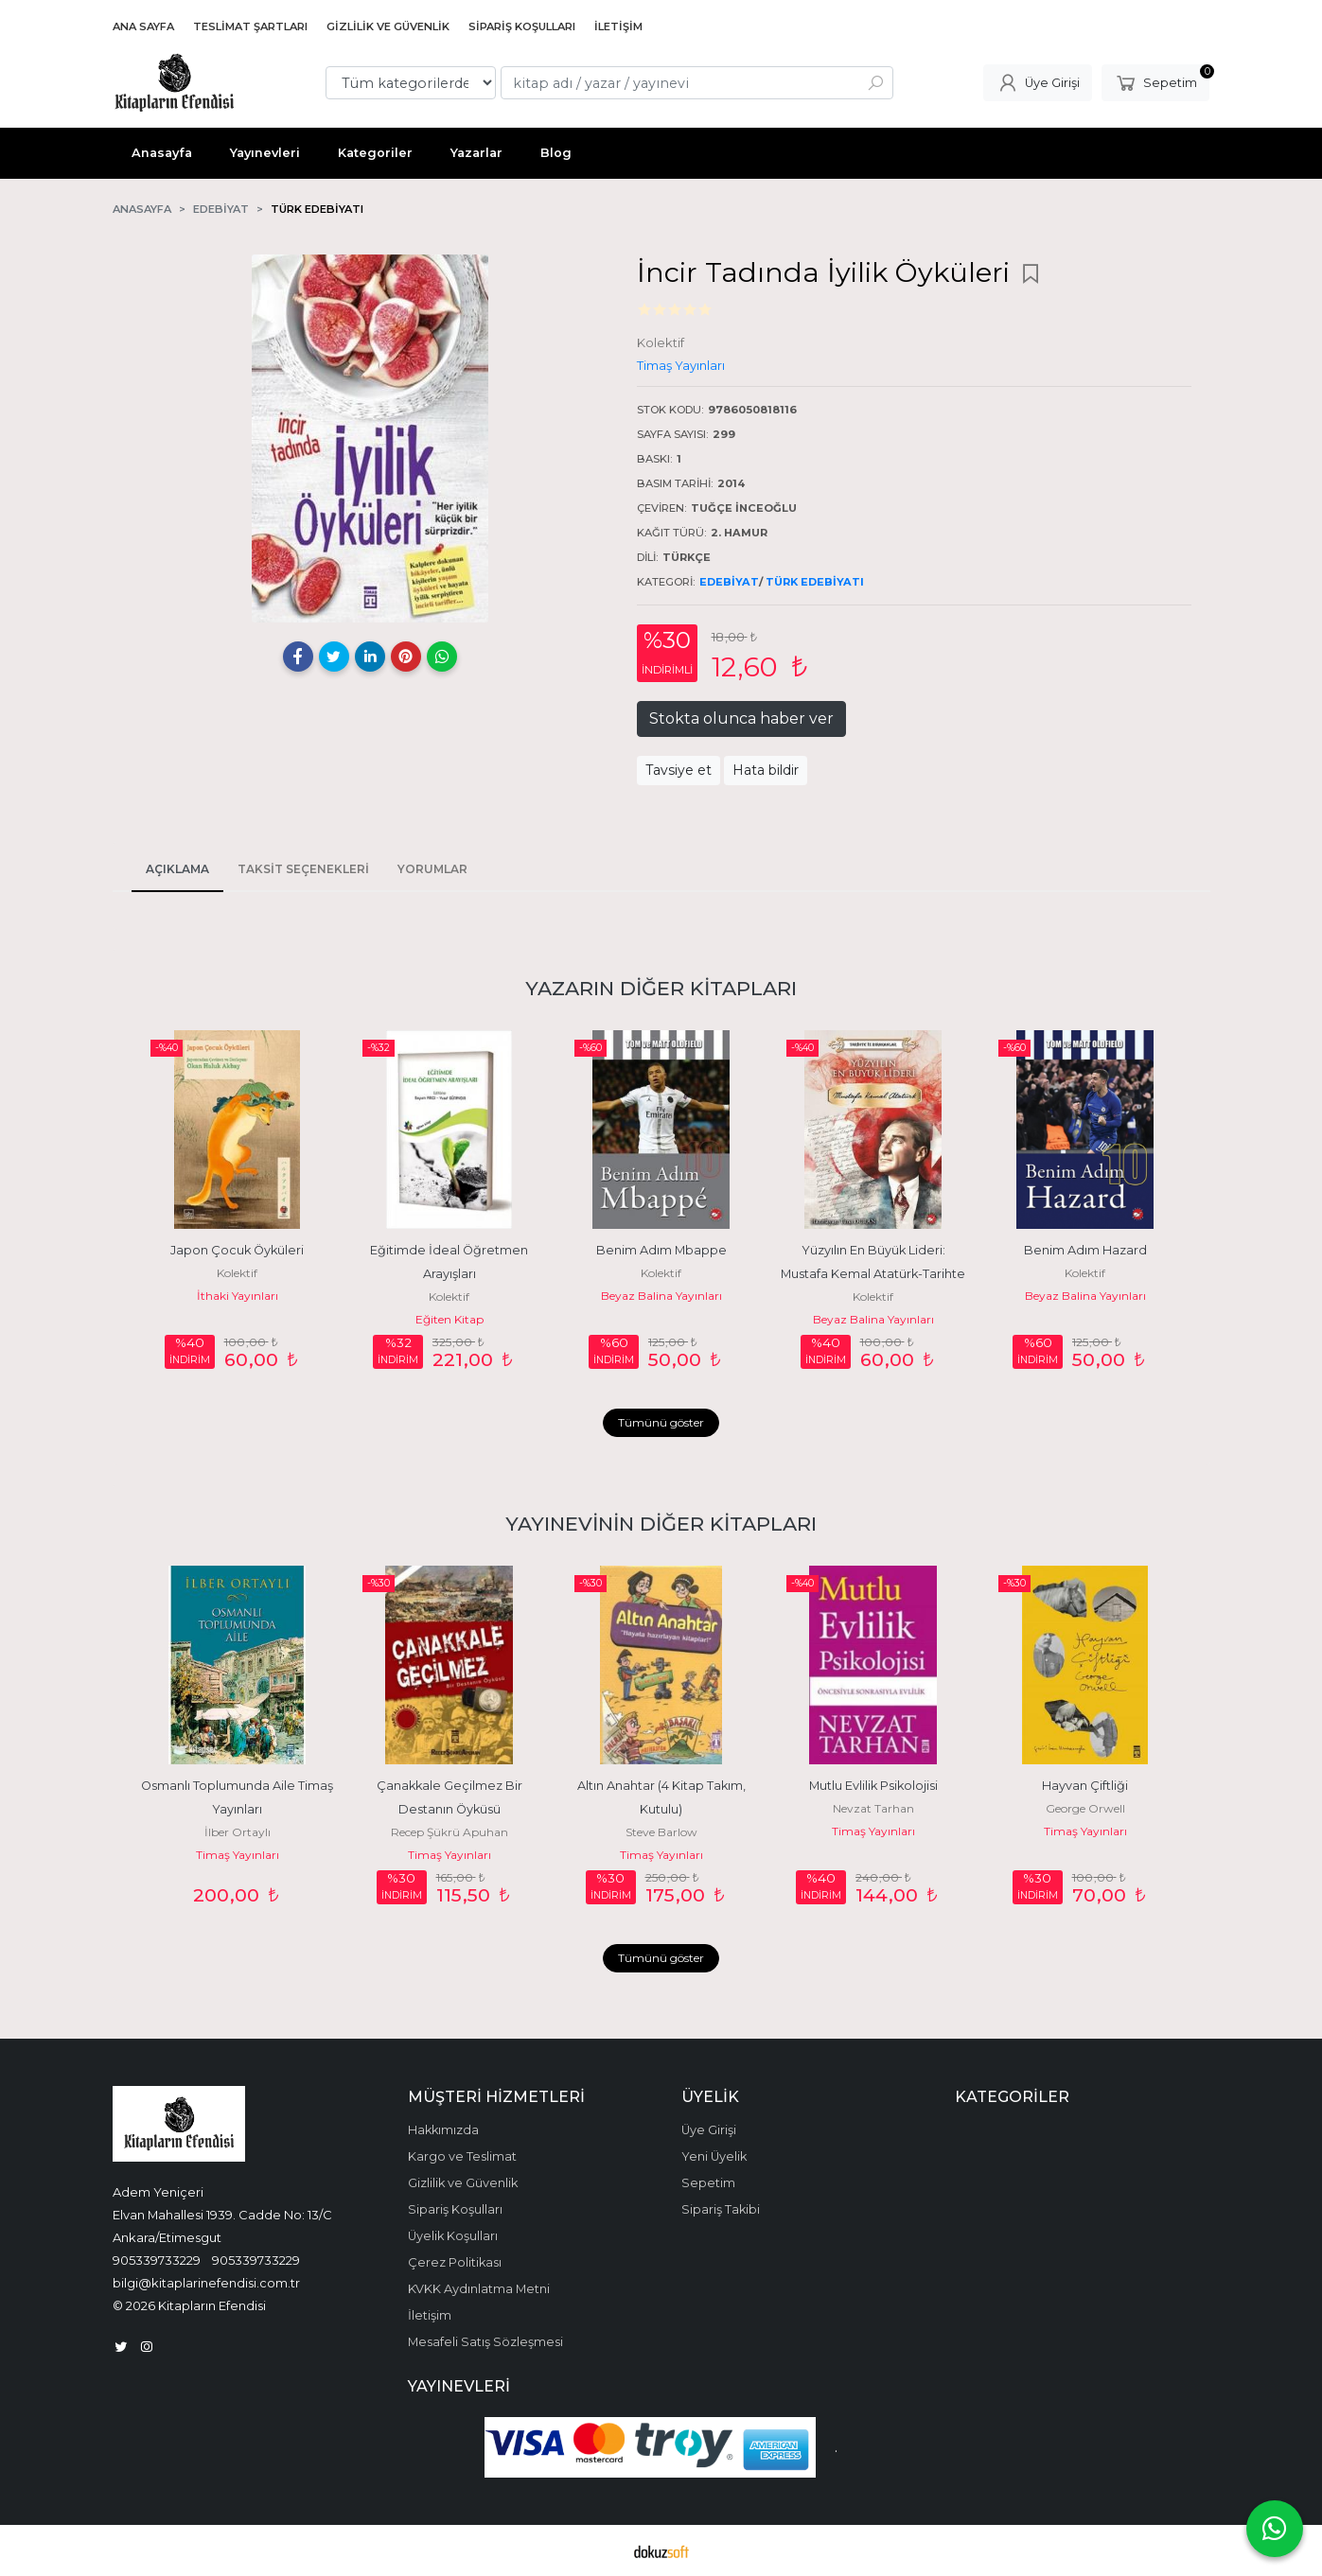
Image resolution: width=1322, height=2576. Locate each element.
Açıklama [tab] (177, 869)
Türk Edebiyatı (815, 581)
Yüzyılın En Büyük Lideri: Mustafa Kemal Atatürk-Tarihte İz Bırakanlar (874, 1274)
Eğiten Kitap (449, 1319)
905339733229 (157, 2260)
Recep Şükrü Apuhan (449, 1832)
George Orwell (1085, 1808)
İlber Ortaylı (237, 1832)
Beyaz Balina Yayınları (661, 1295)
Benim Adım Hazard (1085, 1250)
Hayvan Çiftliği (1085, 1786)
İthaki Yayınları (237, 1295)
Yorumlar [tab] (432, 869)
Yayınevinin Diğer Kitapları (661, 1523)
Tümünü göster (661, 1422)
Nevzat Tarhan (873, 1808)
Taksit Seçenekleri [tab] (303, 869)
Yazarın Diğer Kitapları (661, 988)
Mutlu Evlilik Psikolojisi (873, 1786)
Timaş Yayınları (237, 1855)
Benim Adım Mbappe (661, 1250)
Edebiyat (729, 581)
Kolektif (237, 1273)
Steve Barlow (661, 1832)
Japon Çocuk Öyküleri (237, 1250)
